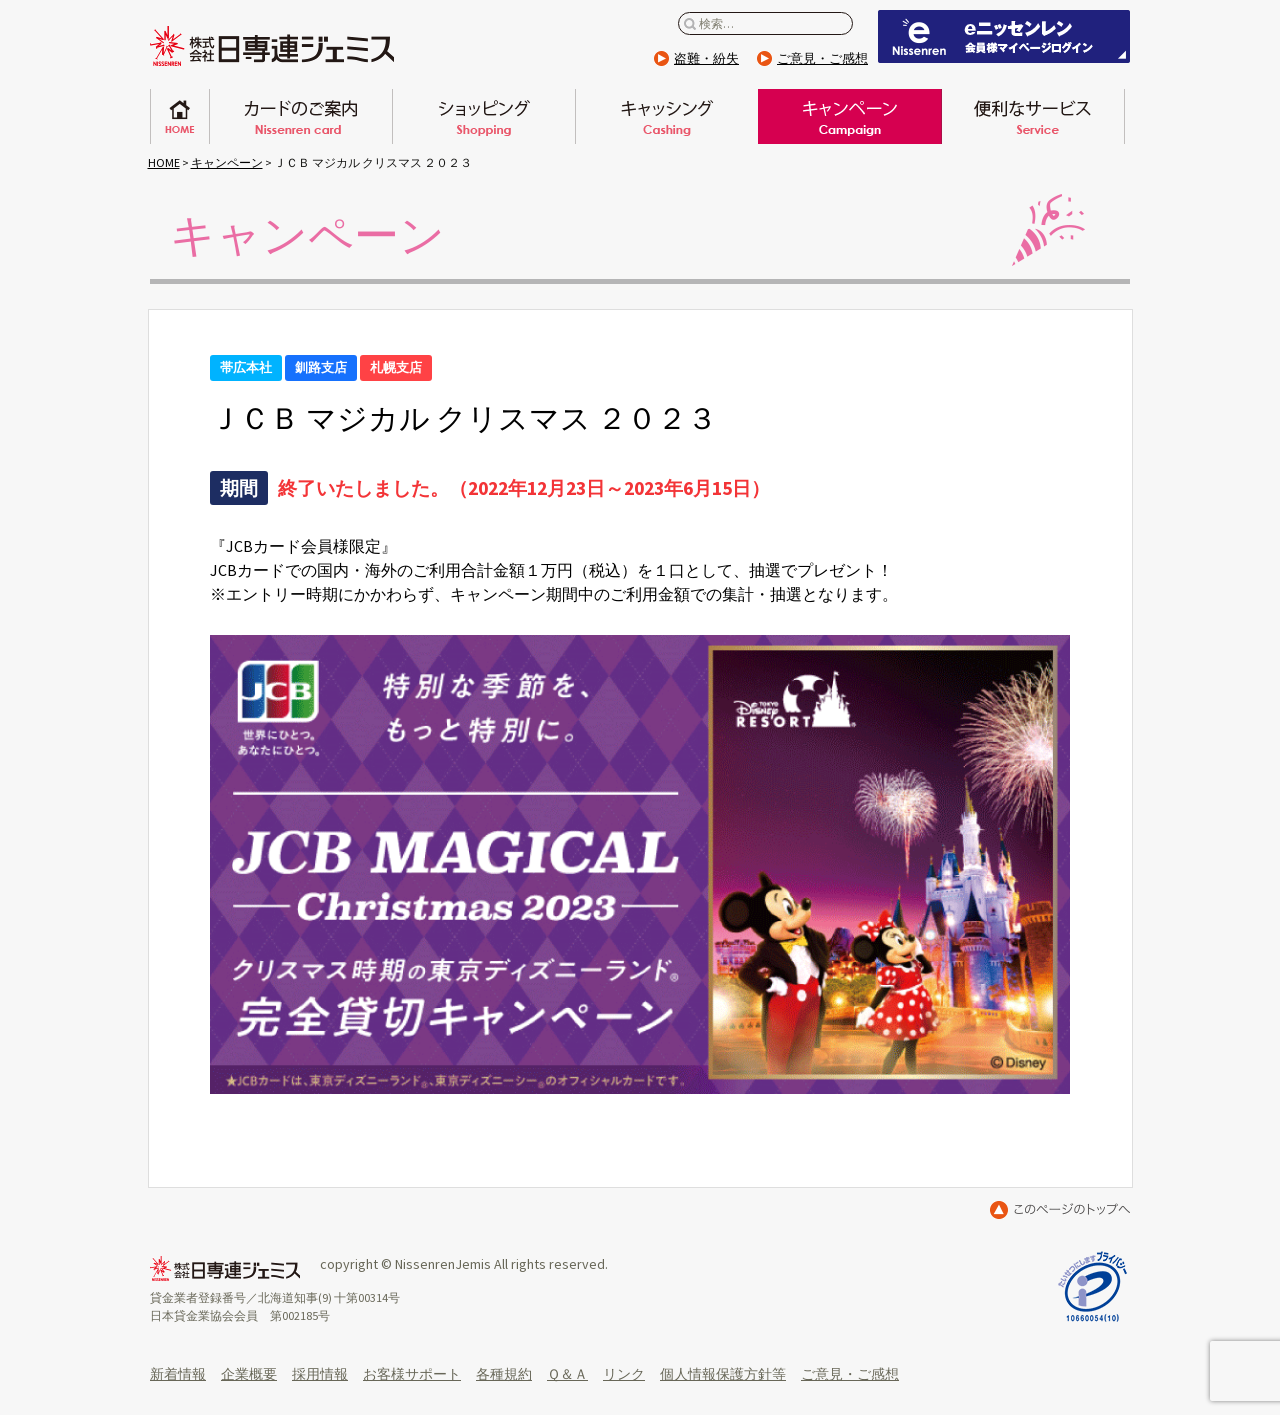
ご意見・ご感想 (822, 58)
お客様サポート (412, 1374)
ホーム (180, 116)
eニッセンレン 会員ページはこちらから (1004, 36)
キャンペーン (850, 116)
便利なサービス (1033, 116)
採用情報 (320, 1374)
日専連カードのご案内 (301, 116)
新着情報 (178, 1374)
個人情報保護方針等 (723, 1374)
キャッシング (667, 116)
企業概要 (249, 1374)
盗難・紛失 (706, 58)
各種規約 (504, 1374)
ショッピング (484, 116)
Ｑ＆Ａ (567, 1374)
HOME (164, 162)
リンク (624, 1374)
